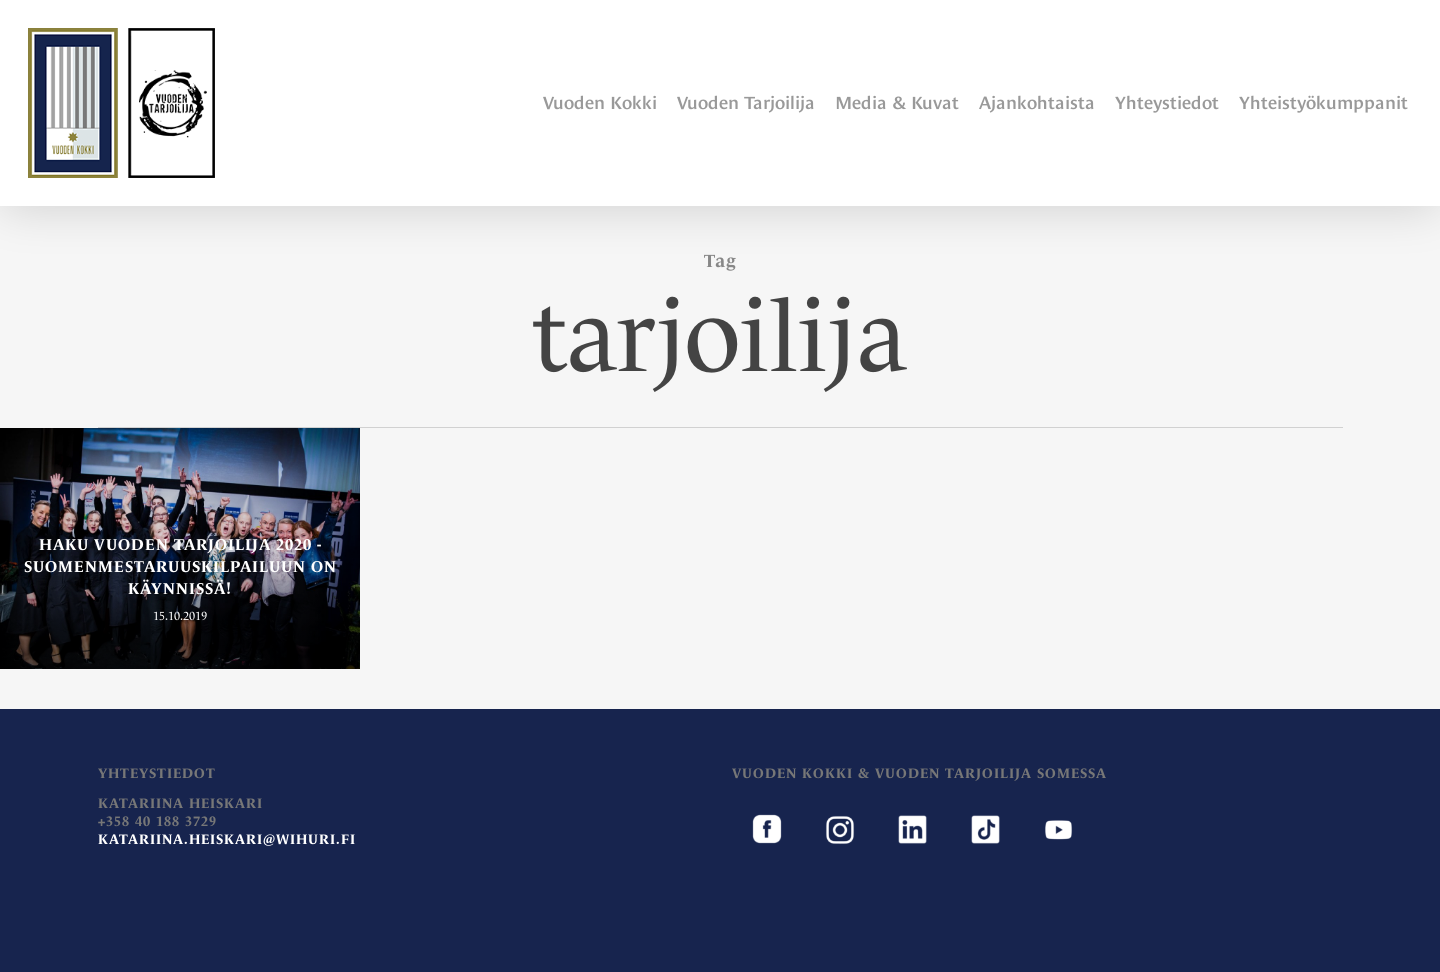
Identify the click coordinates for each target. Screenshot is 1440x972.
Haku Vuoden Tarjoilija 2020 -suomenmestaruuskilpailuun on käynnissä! (180, 566)
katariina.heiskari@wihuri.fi (227, 839)
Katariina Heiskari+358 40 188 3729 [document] (227, 821)
